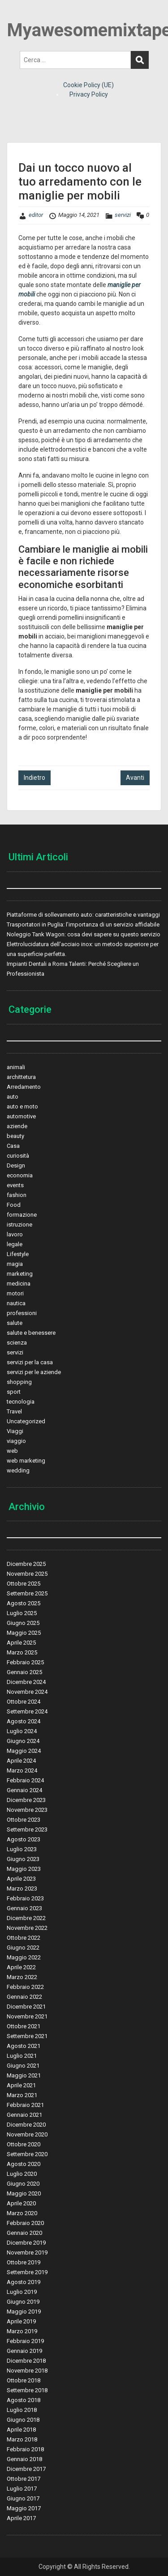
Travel (14, 1411)
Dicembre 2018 (26, 2360)
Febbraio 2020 (25, 2223)
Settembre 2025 (27, 1593)
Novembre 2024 (27, 1691)
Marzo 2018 (22, 2439)
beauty (15, 1136)
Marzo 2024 (22, 1770)
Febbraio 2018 (25, 2449)
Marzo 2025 (22, 1652)
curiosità (18, 1155)
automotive (21, 1116)
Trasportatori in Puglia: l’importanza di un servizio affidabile (83, 924)
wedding (18, 1470)
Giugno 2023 (23, 1859)
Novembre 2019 (27, 2252)
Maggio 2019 (24, 2311)
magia (15, 1264)
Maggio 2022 (24, 1957)
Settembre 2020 (27, 2154)
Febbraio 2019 (25, 2341)
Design (16, 1165)
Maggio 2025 (24, 1632)
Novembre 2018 (27, 2370)
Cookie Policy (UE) (88, 85)
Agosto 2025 (23, 1603)
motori (15, 1293)
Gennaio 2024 (24, 1790)
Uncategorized (26, 1421)
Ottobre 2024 (23, 1701)
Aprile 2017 (21, 2518)
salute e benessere (31, 1332)
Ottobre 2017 (23, 2478)
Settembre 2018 (27, 2390)
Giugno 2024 (23, 1741)
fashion (16, 1195)
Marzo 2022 (22, 1977)
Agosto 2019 (23, 2282)
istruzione (19, 1224)
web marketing (26, 1460)
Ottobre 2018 (23, 2380)
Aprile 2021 (21, 2085)
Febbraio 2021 (25, 2105)
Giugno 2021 (23, 2065)
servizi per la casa (30, 1362)
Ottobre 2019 (23, 2262)
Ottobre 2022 (23, 1937)
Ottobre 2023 (23, 1819)
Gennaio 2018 (24, 2459)
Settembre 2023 (27, 1829)
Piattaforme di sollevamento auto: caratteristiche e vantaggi (83, 914)
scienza (17, 1342)
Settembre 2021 (27, 2036)
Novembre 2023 (27, 1809)
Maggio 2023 (24, 1868)
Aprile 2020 (21, 2203)
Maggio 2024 (24, 1750)
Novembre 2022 (27, 1928)
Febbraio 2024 (25, 1780)
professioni (22, 1313)
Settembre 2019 (27, 2272)
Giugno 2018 (23, 2419)
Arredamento (24, 1086)
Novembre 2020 (27, 2134)
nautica (16, 1303)
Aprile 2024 (21, 1760)
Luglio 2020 (22, 2173)
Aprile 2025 (21, 1642)
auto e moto (22, 1106)
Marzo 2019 (22, 2331)
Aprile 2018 (21, 2429)
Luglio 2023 (22, 1849)
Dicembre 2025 (26, 1564)
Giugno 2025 (23, 1623)
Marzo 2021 (22, 2095)
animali (16, 1067)
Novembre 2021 (27, 2016)
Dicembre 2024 (26, 1682)
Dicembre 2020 (26, 2124)
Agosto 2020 (23, 2164)
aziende (17, 1126)
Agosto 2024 (23, 1721)
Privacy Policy (88, 94)
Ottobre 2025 (23, 1583)
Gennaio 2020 (24, 2232)
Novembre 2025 (27, 1573)
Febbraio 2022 (25, 1987)
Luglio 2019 (22, 2291)
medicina (18, 1283)
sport (14, 1391)
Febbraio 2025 (25, 1662)
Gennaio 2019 (24, 2351)
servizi (123, 214)
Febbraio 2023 (25, 1898)
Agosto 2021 (23, 2046)
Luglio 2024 (22, 1731)
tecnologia (20, 1401)
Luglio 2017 (22, 2488)
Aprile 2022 (21, 1967)
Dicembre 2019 (26, 2242)
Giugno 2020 (23, 2183)
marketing (20, 1273)
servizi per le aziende (34, 1372)
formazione (22, 1214)
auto (12, 1096)
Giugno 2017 (23, 2498)
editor (36, 214)
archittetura (21, 1077)
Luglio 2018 (22, 2410)
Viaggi (15, 1431)
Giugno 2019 (23, 2301)
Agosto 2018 (23, 2400)
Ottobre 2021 (23, 2026)
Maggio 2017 (24, 2508)
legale (14, 1244)
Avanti (135, 777)
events (15, 1185)
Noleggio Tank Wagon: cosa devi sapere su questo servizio (83, 934)
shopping (19, 1382)
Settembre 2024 (27, 1711)
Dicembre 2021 (26, 2006)
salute (14, 1323)
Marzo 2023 (22, 1888)
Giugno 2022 (23, 1947)
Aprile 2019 (21, 2321)
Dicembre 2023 (26, 1800)
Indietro (34, 777)
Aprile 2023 (21, 1878)
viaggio (16, 1441)
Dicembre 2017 (26, 2469)
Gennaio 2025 (24, 1672)
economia (20, 1175)
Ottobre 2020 (23, 2144)
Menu (16, 15)
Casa (13, 1145)
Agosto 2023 (23, 1839)
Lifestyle (18, 1254)
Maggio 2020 (24, 2193)
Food (14, 1204)
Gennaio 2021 (24, 2114)
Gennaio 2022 (24, 1996)
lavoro (15, 1234)
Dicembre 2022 (26, 1918)
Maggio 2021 (24, 2075)
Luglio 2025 (22, 1613)
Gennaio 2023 (24, 1908)
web (12, 1450)
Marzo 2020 (22, 2213)
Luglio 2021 (22, 2055)
